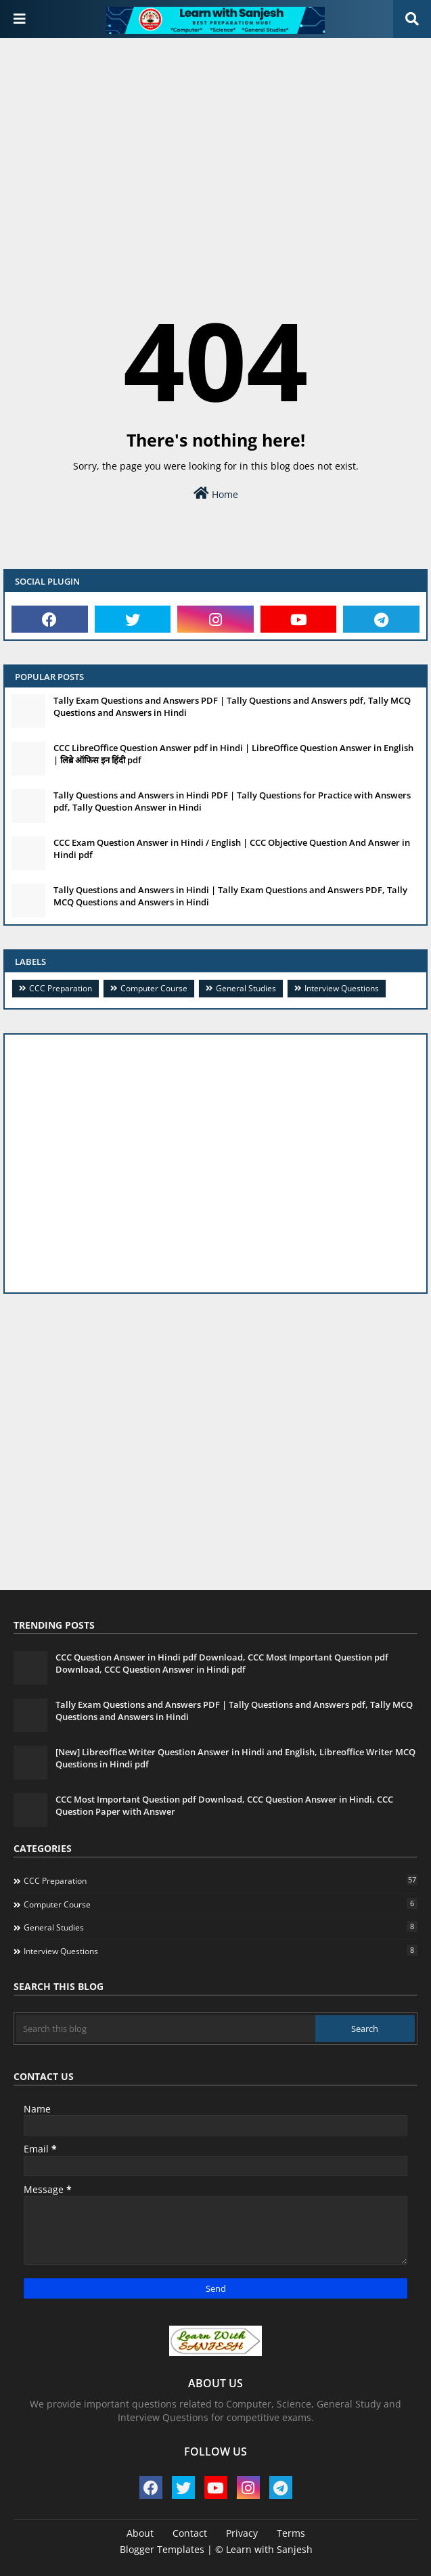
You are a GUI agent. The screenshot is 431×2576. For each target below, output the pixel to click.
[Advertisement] (215, 146)
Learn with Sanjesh (269, 2549)
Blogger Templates (162, 2549)
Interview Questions (341, 988)
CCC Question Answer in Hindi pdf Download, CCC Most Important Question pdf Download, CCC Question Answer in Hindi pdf (221, 1663)
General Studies (246, 988)
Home (216, 494)
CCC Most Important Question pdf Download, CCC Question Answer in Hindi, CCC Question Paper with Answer (224, 1805)
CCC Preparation (60, 988)
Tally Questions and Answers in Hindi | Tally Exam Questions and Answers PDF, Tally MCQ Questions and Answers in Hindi (230, 896)
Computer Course (153, 988)
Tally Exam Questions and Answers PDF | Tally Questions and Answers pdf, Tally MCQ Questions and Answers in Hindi (232, 706)
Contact (190, 2533)
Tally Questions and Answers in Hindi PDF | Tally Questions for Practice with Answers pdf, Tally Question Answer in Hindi (232, 801)
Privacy (242, 2533)
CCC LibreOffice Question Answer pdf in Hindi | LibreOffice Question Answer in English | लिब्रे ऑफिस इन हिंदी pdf (233, 754)
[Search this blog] (165, 2028)
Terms (291, 2533)
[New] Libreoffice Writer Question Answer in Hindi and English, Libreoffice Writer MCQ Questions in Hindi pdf (235, 1758)
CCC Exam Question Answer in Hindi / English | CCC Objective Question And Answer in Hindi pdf (231, 848)
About (140, 2533)
